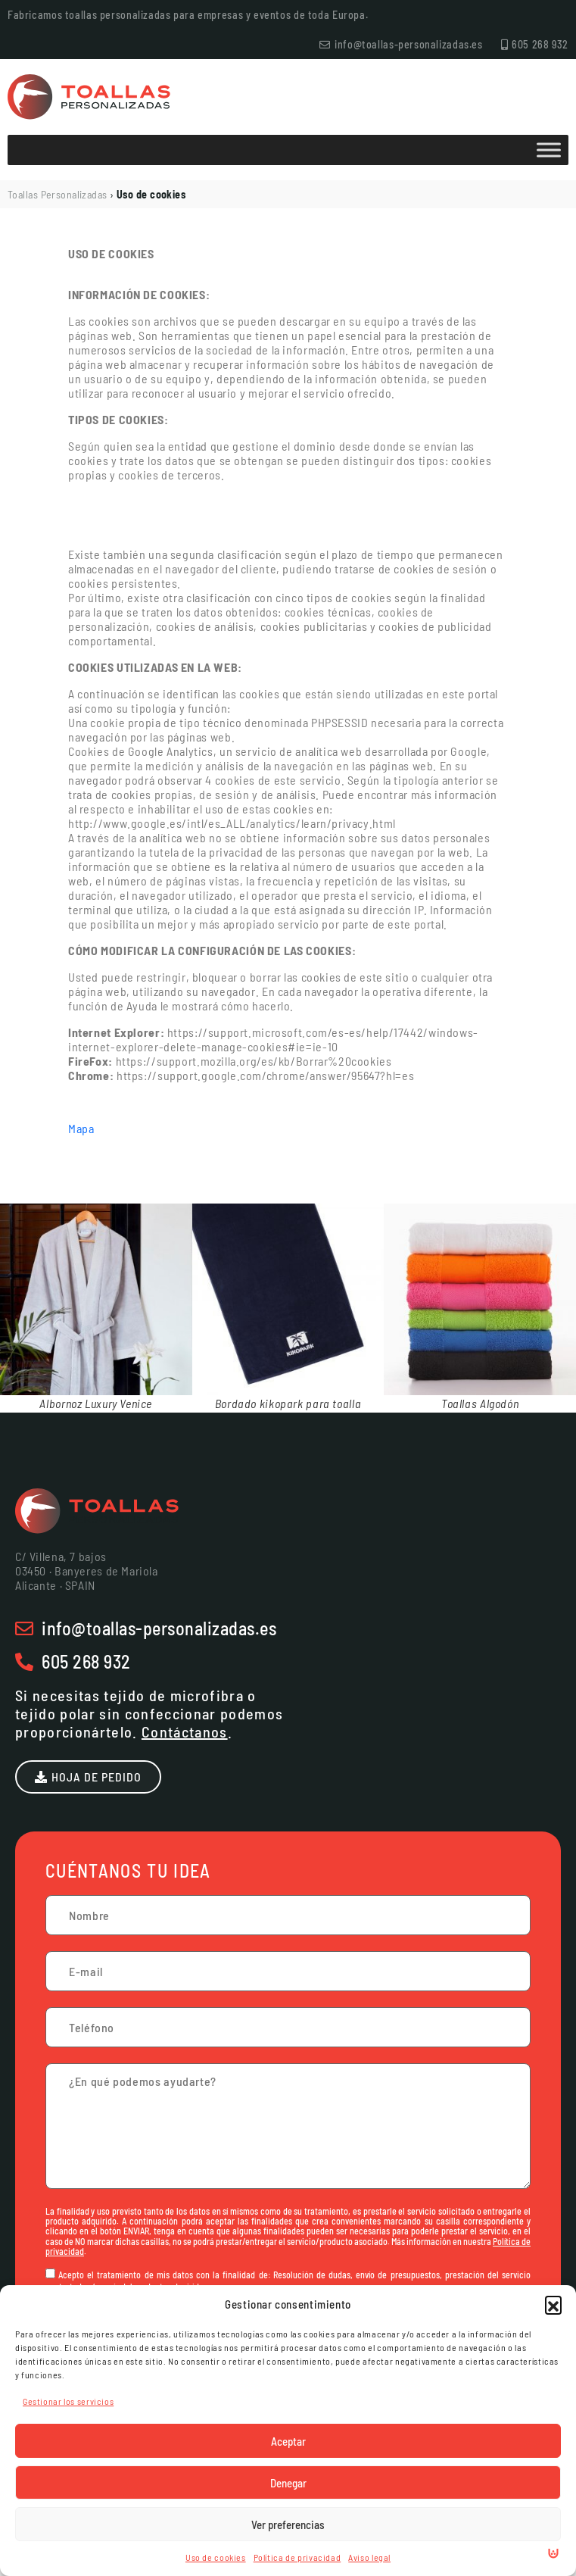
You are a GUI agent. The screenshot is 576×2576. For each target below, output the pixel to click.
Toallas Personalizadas (57, 194)
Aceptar (288, 2441)
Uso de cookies (215, 2557)
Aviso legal (369, 2557)
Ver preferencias (288, 2524)
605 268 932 (86, 1661)
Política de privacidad (297, 2557)
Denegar (288, 2483)
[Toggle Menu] (549, 149)
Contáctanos (185, 1731)
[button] (553, 2304)
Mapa (81, 1128)
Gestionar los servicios (68, 2401)
